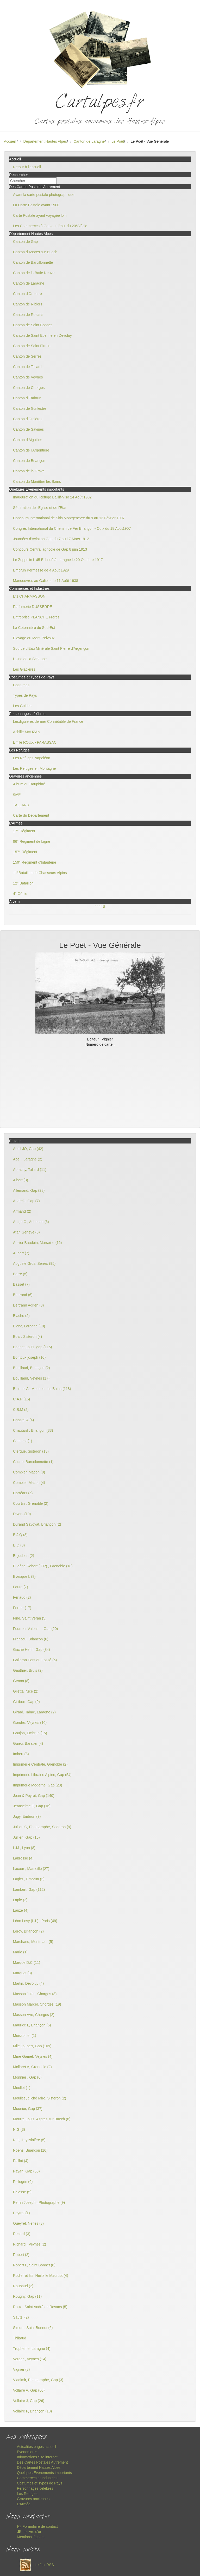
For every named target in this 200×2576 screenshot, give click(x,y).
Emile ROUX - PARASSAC (35, 742)
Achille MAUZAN (26, 732)
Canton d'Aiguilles (27, 440)
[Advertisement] (100, 1086)
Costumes (21, 685)
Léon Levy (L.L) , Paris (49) (35, 1921)
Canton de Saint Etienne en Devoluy (42, 335)
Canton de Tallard (27, 367)
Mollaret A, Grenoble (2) (32, 2067)
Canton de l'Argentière (31, 450)
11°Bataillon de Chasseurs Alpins (40, 873)
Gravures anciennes (33, 2499)
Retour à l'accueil (27, 167)
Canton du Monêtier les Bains (37, 481)
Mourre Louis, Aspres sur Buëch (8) (41, 2119)
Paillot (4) (20, 2161)
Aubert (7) (21, 1253)
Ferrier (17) (22, 1608)
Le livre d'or (29, 2532)
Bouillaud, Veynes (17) (31, 1378)
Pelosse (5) (22, 2192)
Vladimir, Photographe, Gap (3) (38, 2380)
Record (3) (21, 2234)
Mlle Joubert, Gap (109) (32, 2046)
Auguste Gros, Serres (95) (34, 1263)
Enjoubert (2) (23, 1556)
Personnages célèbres (35, 2488)
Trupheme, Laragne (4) (31, 2348)
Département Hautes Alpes (45, 141)
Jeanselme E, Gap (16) (32, 1806)
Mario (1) (20, 1952)
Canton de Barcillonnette (33, 262)
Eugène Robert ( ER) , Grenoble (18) (43, 1566)
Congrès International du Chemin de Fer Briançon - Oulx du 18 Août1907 (72, 528)
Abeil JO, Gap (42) (28, 1149)
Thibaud (19, 2338)
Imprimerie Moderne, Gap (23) (37, 1785)
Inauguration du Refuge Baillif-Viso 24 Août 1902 (52, 497)
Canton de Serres (27, 356)
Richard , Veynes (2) (29, 2244)
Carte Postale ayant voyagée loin (39, 215)
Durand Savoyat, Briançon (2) (37, 1524)
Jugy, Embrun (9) (27, 1816)
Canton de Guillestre (29, 408)
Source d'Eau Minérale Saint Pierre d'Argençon (51, 648)
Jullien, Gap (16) (26, 1837)
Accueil (10, 141)
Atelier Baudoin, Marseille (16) (37, 1243)
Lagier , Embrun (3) (29, 1879)
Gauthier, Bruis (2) (28, 1670)
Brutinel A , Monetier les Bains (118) (42, 1389)
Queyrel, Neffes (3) (28, 2223)
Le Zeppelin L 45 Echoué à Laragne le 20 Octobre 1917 (58, 560)
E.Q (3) (19, 1545)
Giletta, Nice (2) (25, 1691)
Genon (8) (21, 1681)
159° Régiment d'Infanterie (34, 862)
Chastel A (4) (23, 1420)
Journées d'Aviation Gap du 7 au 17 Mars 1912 (51, 539)
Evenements (27, 2452)
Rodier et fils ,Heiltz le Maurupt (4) (40, 2275)
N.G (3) (19, 2129)
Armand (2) (22, 1211)
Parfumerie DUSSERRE (32, 607)
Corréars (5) (23, 1493)
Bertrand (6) (23, 1295)
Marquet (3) (22, 1973)
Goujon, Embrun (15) (30, 1733)
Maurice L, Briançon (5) (32, 2025)
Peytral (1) (21, 2213)
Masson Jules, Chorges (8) (35, 1994)
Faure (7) (20, 1587)
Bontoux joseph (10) (29, 1357)
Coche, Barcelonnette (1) (33, 1462)
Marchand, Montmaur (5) (33, 1942)
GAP (17, 794)
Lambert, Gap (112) (29, 1889)
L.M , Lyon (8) (24, 1848)
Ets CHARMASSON (29, 596)
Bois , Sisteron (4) (27, 1336)
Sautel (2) (21, 2317)
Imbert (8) (21, 1754)
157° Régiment (25, 852)
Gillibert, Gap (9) (26, 1702)
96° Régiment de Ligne (31, 841)
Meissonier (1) (24, 2035)
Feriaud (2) (22, 1597)
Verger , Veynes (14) (29, 2359)
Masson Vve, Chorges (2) (33, 2015)
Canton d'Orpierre (27, 294)
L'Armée (23, 2504)
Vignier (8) (21, 2369)
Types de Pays (25, 695)
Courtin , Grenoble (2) (30, 1503)
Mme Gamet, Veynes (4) (33, 2056)
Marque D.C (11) (26, 1962)
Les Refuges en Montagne (34, 768)
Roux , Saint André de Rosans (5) (40, 2307)
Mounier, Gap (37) (27, 2108)
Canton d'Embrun (27, 398)
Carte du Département (31, 815)
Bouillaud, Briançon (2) (31, 1368)
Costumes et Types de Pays (39, 2483)
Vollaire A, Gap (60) (29, 2390)
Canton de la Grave (29, 471)
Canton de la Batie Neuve (34, 273)
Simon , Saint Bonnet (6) (33, 2328)
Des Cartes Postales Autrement (42, 2462)
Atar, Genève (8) (26, 1232)
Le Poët (117, 141)
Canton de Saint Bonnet (32, 325)
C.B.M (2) (21, 1409)
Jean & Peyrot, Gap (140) (33, 1795)
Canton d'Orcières (27, 419)
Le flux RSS (35, 2565)
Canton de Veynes (28, 377)
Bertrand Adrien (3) (28, 1305)
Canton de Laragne (89, 141)
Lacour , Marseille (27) (31, 1869)
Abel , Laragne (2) (27, 1159)
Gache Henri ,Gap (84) (31, 1649)
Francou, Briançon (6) (30, 1639)
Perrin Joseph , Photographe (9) (39, 2202)
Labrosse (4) (23, 1858)
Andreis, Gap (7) (26, 1201)
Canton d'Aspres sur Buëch (35, 252)
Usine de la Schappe (30, 659)
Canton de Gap (25, 241)
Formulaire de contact (37, 2526)
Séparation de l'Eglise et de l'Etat (39, 507)
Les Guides (22, 706)
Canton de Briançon (29, 461)
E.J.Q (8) (20, 1535)
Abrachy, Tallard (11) (29, 1169)
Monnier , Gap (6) (27, 2077)
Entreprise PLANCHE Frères (36, 617)
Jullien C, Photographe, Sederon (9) (42, 1827)
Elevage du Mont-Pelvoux (34, 638)
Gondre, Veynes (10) (30, 1722)
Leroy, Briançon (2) (28, 1931)
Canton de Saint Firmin (31, 346)
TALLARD (21, 805)
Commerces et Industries (37, 2478)
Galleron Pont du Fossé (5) (35, 1660)
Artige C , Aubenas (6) (31, 1222)
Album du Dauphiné (29, 784)
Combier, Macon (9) (29, 1472)
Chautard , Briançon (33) (33, 1430)
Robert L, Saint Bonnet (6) (34, 2265)
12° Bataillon (23, 883)
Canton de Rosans (28, 314)
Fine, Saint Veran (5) (29, 1618)
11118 (100, 907)
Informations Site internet (37, 2457)
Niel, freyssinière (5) (29, 2140)
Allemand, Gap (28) (29, 1190)
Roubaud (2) (23, 2286)
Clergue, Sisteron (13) (31, 1451)
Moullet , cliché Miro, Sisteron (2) (39, 2098)
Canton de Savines (28, 429)
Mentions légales (30, 2537)
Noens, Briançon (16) (30, 2150)
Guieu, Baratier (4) (28, 1743)
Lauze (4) (20, 1910)
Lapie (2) (20, 1900)
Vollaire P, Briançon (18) (32, 2411)
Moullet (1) (21, 2088)
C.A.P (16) (21, 1399)
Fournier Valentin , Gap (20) (35, 1629)
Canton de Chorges (29, 388)
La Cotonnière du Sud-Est (34, 627)
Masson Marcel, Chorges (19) (37, 2004)
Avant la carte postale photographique (43, 194)
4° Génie (20, 894)
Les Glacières (24, 669)
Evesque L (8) (24, 1576)
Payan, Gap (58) (26, 2171)
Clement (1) (22, 1441)
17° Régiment (24, 831)
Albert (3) (20, 1180)
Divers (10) (22, 1514)
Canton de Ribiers (27, 304)
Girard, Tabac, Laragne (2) (34, 1712)
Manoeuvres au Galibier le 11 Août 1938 (45, 581)
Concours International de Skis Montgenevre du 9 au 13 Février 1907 (69, 518)
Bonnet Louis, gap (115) (32, 1347)
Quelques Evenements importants (44, 2473)
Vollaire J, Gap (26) (28, 2401)
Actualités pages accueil (36, 2447)
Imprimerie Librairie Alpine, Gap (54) (42, 1775)
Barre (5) (20, 1274)
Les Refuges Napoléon (31, 758)
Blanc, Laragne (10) (29, 1326)
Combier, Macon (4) (29, 1482)
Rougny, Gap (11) (27, 2296)
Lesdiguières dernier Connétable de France (48, 721)
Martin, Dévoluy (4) (28, 1983)
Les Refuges (27, 2493)
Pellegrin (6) (23, 2182)
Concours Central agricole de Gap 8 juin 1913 (50, 549)
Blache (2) (21, 1316)
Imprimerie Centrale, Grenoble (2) (40, 1764)
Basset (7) (21, 1284)
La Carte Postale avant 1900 (36, 205)
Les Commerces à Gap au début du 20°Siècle (50, 226)
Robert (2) (21, 2255)
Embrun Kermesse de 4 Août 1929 (41, 570)
